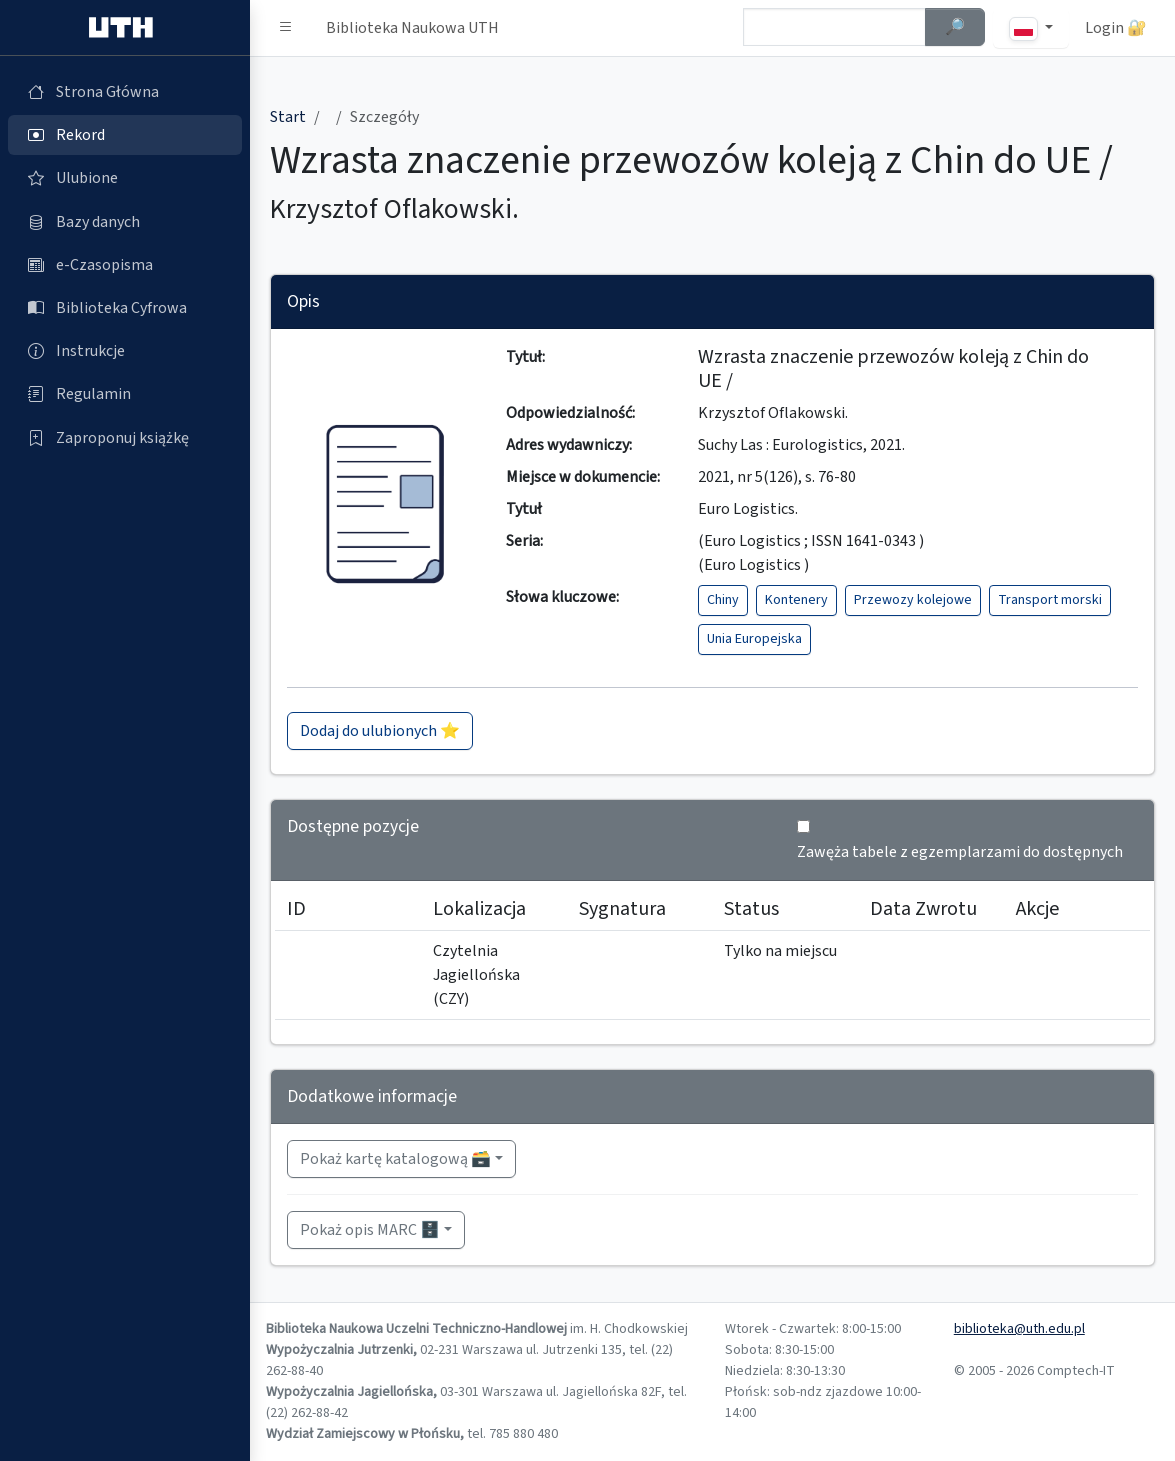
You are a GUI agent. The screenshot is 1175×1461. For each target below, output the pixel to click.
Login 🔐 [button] (1116, 28)
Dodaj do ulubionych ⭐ (380, 731)
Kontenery (796, 600)
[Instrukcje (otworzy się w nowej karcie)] (125, 351)
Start (288, 117)
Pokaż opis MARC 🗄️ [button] (370, 1230)
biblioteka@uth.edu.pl (1019, 1329)
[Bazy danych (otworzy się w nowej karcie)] (125, 222)
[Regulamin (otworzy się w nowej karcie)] (125, 394)
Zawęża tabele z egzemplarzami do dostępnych (960, 852)
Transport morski (1050, 600)
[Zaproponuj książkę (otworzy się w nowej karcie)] (125, 438)
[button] (286, 28)
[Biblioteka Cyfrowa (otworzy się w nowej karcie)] (125, 308)
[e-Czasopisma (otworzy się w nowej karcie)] (125, 265)
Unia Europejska (754, 639)
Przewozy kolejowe (913, 600)
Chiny (723, 600)
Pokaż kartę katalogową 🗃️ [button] (395, 1159)
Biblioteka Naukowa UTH (412, 28)
